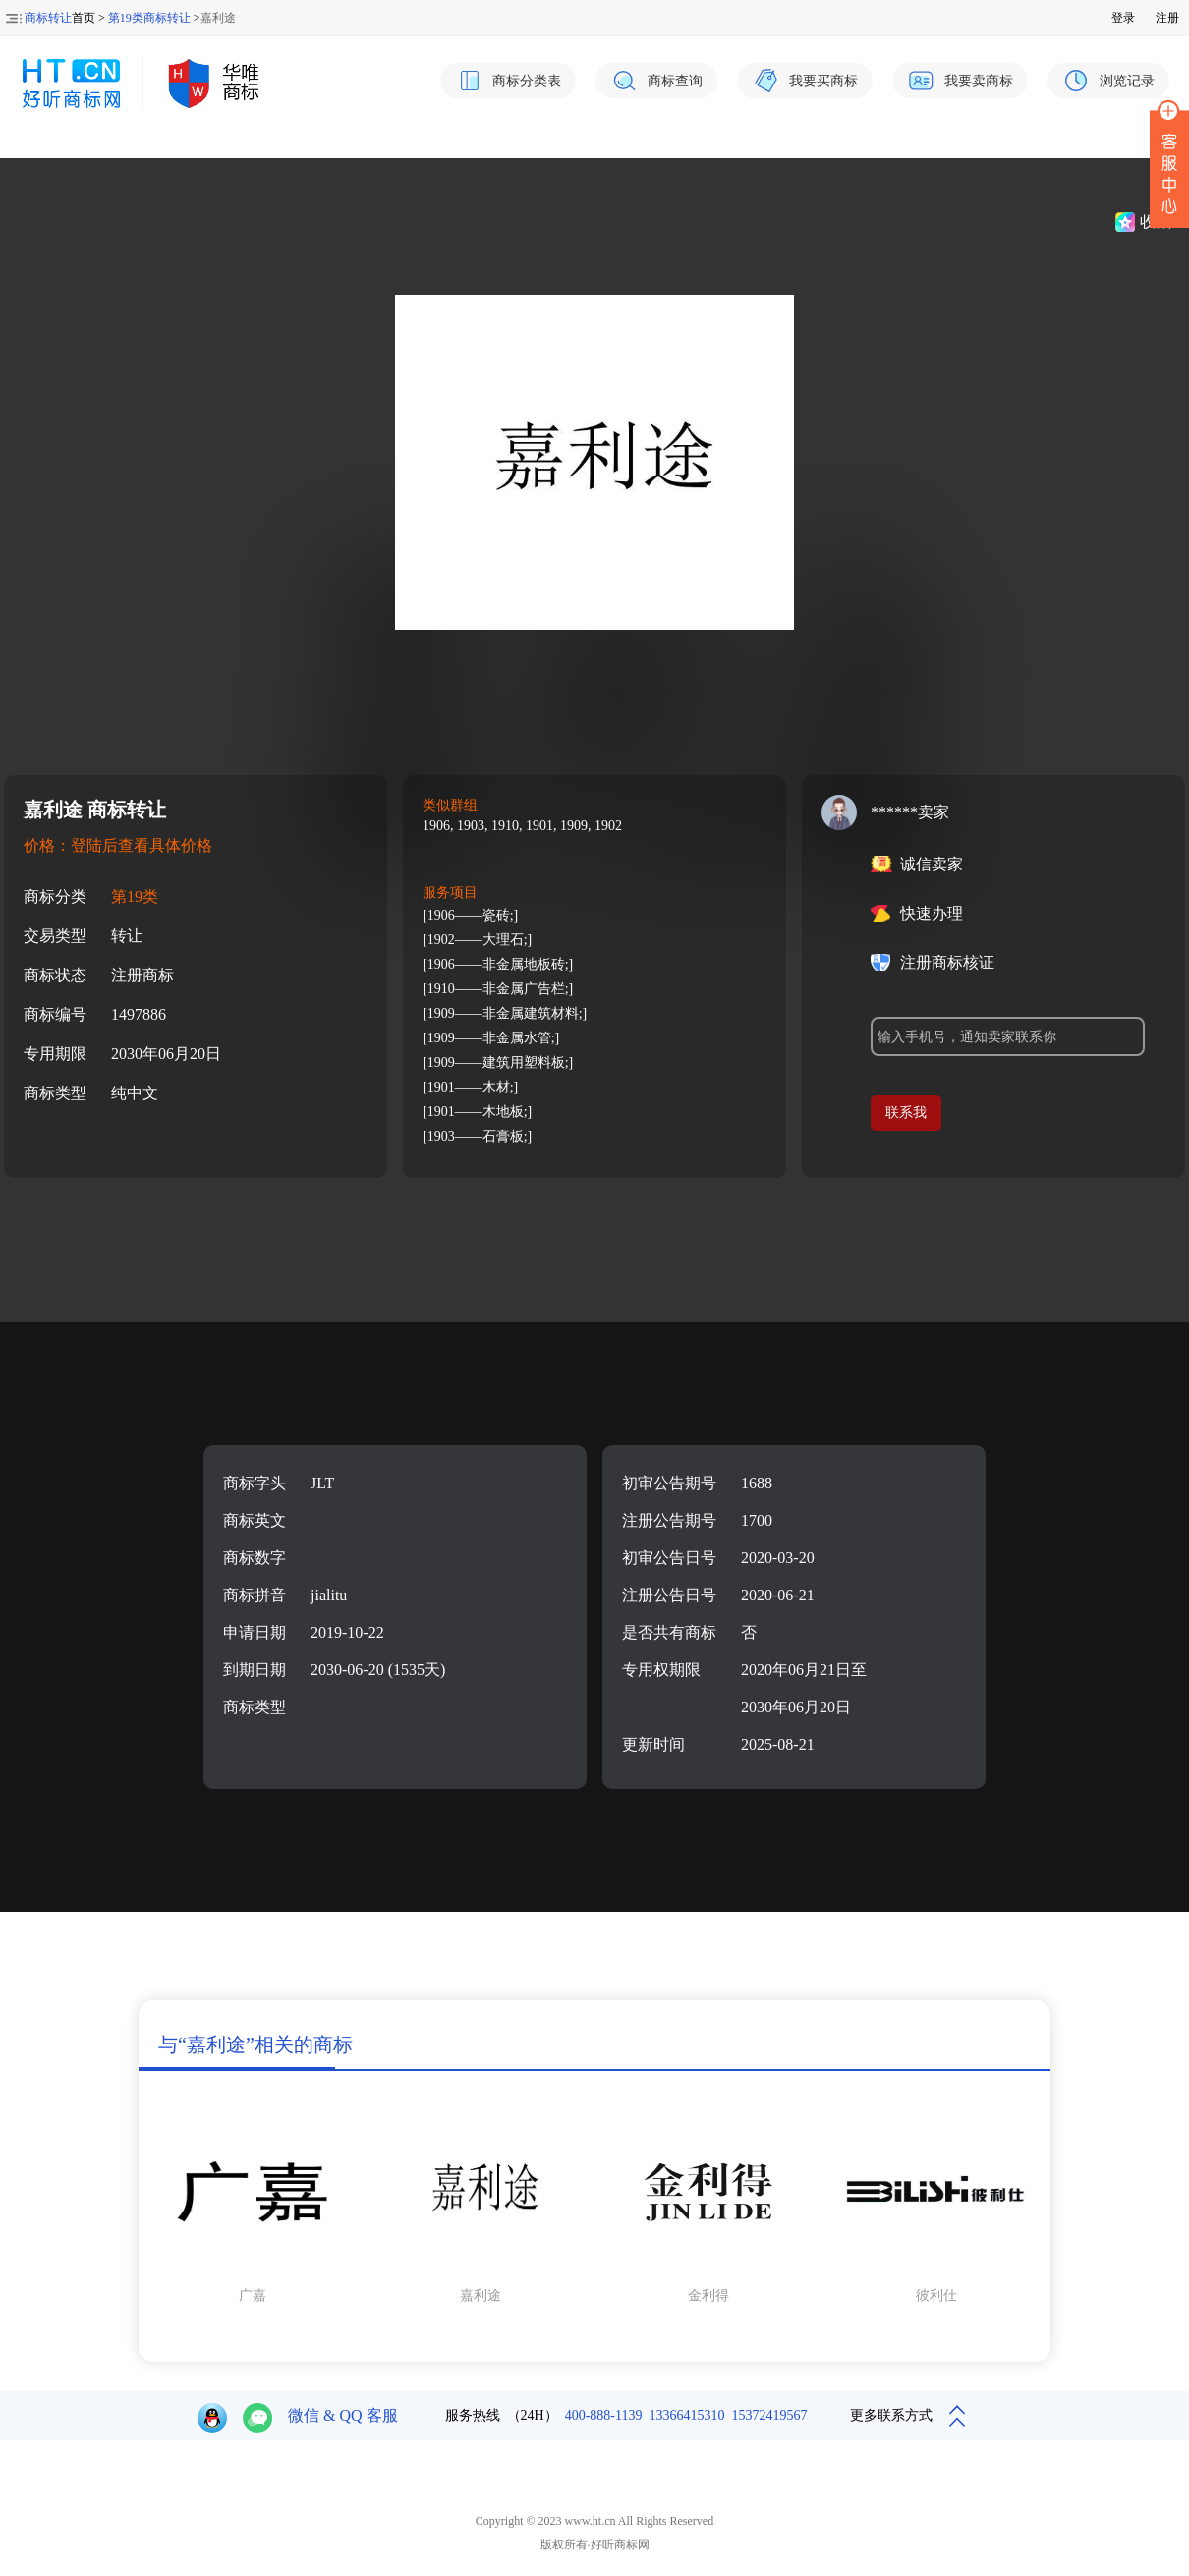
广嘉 (252, 2295)
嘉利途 (480, 2295)
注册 (1167, 18)
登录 (1123, 18)
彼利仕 (936, 2295)
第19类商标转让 (149, 18)
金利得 (708, 2295)
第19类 (134, 896)
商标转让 (48, 18)
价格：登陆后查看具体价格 (118, 845)
